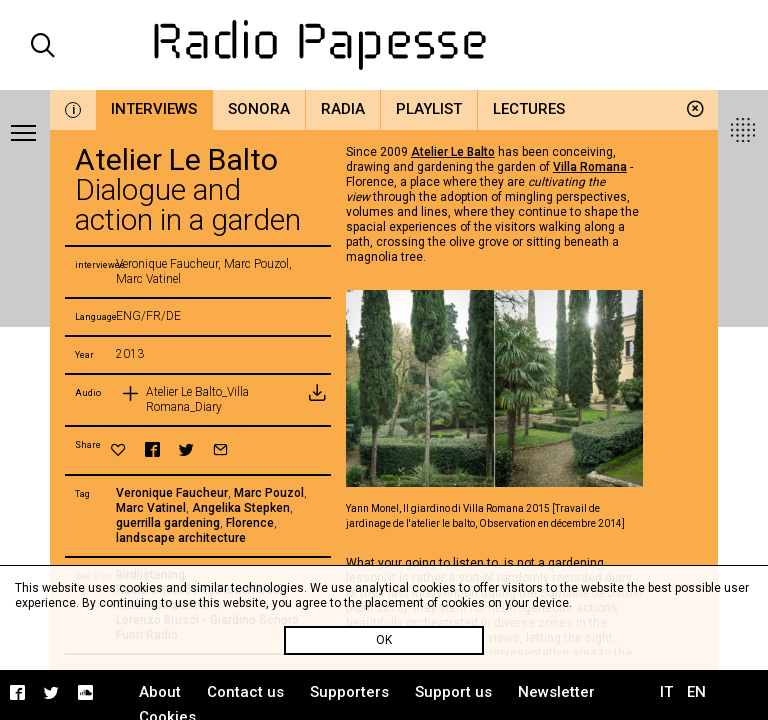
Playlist (429, 109)
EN (696, 692)
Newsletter (556, 692)
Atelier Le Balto (453, 152)
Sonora (259, 109)
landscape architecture (181, 538)
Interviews (154, 109)
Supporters (349, 692)
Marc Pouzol (269, 493)
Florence (250, 523)
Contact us (245, 692)
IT (666, 692)
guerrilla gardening (168, 523)
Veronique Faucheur (172, 493)
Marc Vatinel (151, 508)
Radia (343, 109)
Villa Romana (590, 167)
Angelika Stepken (241, 508)
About (160, 692)
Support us (453, 692)
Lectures (529, 109)
